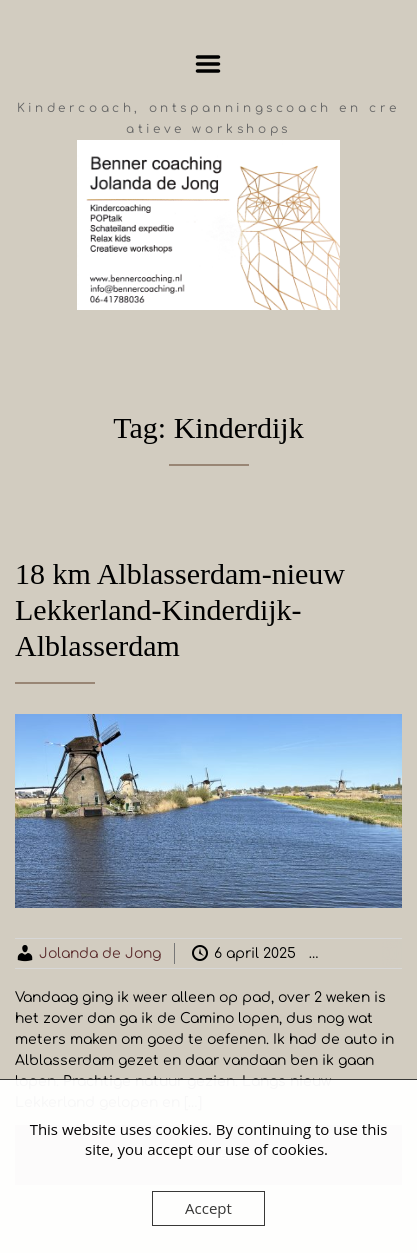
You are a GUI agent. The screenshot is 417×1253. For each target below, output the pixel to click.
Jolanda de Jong (100, 953)
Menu (208, 64)
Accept (208, 1208)
